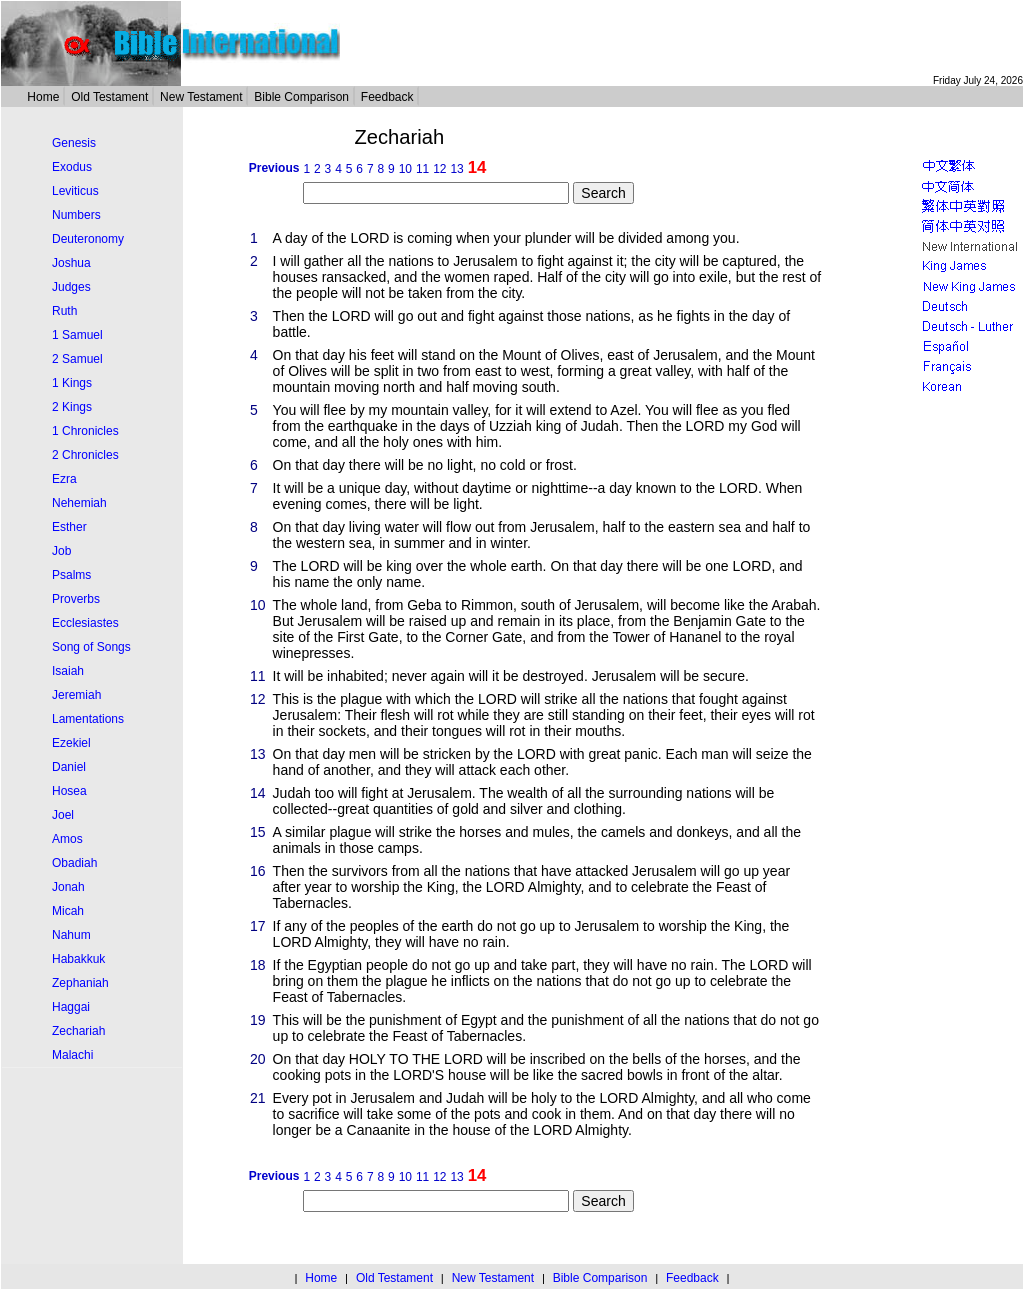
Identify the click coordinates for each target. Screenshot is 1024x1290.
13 (456, 169)
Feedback (387, 97)
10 (405, 169)
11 (422, 169)
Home (43, 97)
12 (439, 169)
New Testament (201, 97)
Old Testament (109, 97)
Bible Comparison (301, 97)
